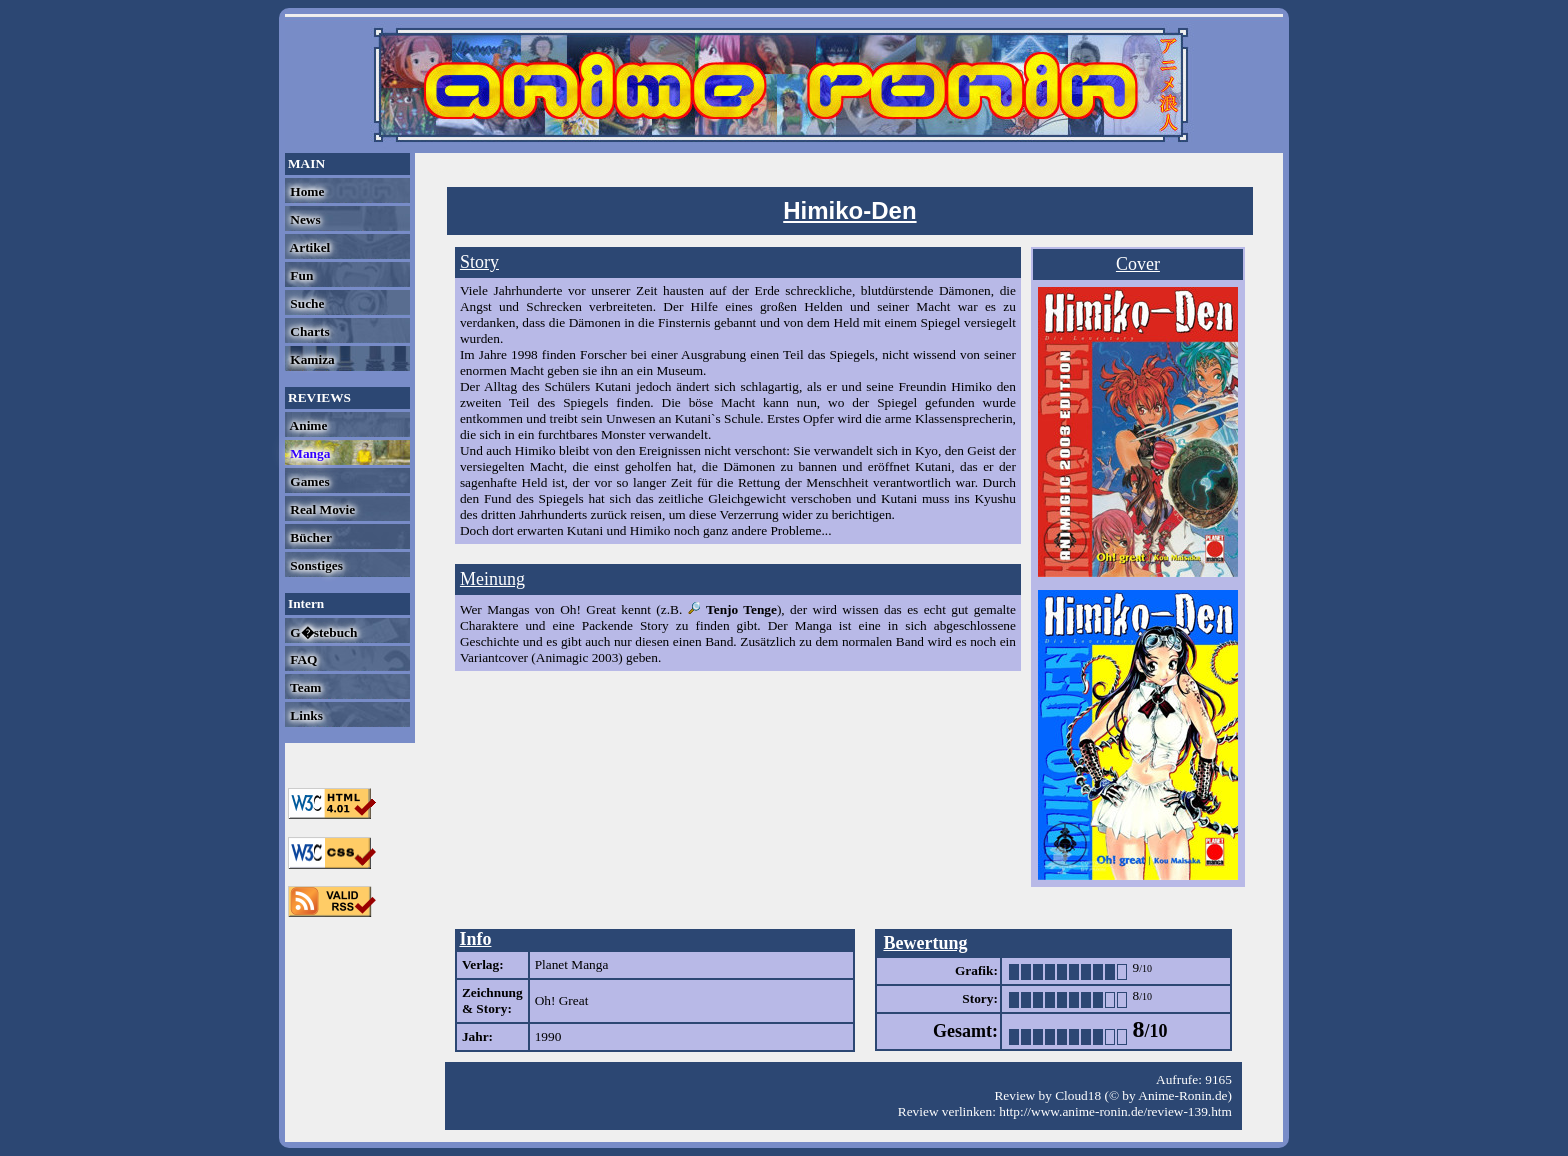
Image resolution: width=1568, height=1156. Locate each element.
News (304, 219)
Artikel (308, 247)
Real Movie (321, 509)
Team (304, 687)
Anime (307, 425)
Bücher (309, 537)
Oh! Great (562, 1000)
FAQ (302, 659)
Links (305, 715)
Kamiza (311, 359)
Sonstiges (315, 565)
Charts (308, 331)
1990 (548, 1036)
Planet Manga (572, 964)
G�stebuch (322, 632)
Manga (308, 453)
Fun (300, 275)
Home (305, 191)
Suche (305, 303)
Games (308, 481)
